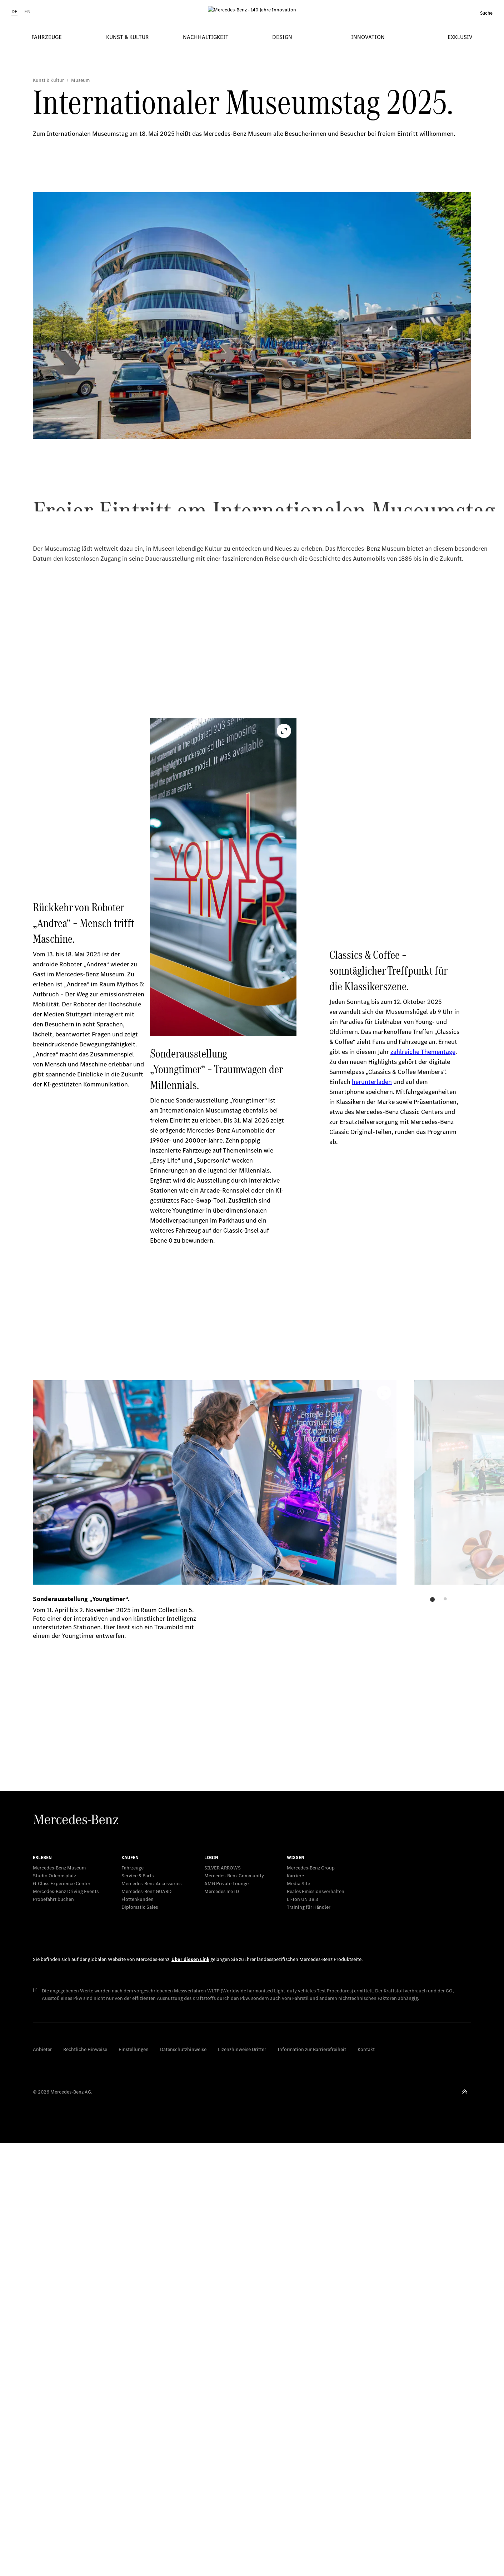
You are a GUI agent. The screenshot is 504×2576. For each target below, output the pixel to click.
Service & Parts (137, 2308)
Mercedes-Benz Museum (59, 2300)
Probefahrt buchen (53, 2332)
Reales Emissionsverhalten (315, 2324)
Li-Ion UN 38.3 (302, 2332)
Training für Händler (308, 2340)
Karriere (295, 2308)
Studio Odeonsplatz (54, 2308)
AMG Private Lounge (226, 2316)
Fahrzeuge (132, 2300)
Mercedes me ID (221, 2324)
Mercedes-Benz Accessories (151, 2316)
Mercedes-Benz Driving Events (66, 2324)
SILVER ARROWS (222, 2300)
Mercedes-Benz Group (311, 2300)
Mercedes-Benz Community (234, 2308)
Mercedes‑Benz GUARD (146, 2324)
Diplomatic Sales (139, 2340)
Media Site (298, 2316)
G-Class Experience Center (61, 2316)
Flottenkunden (137, 2332)
